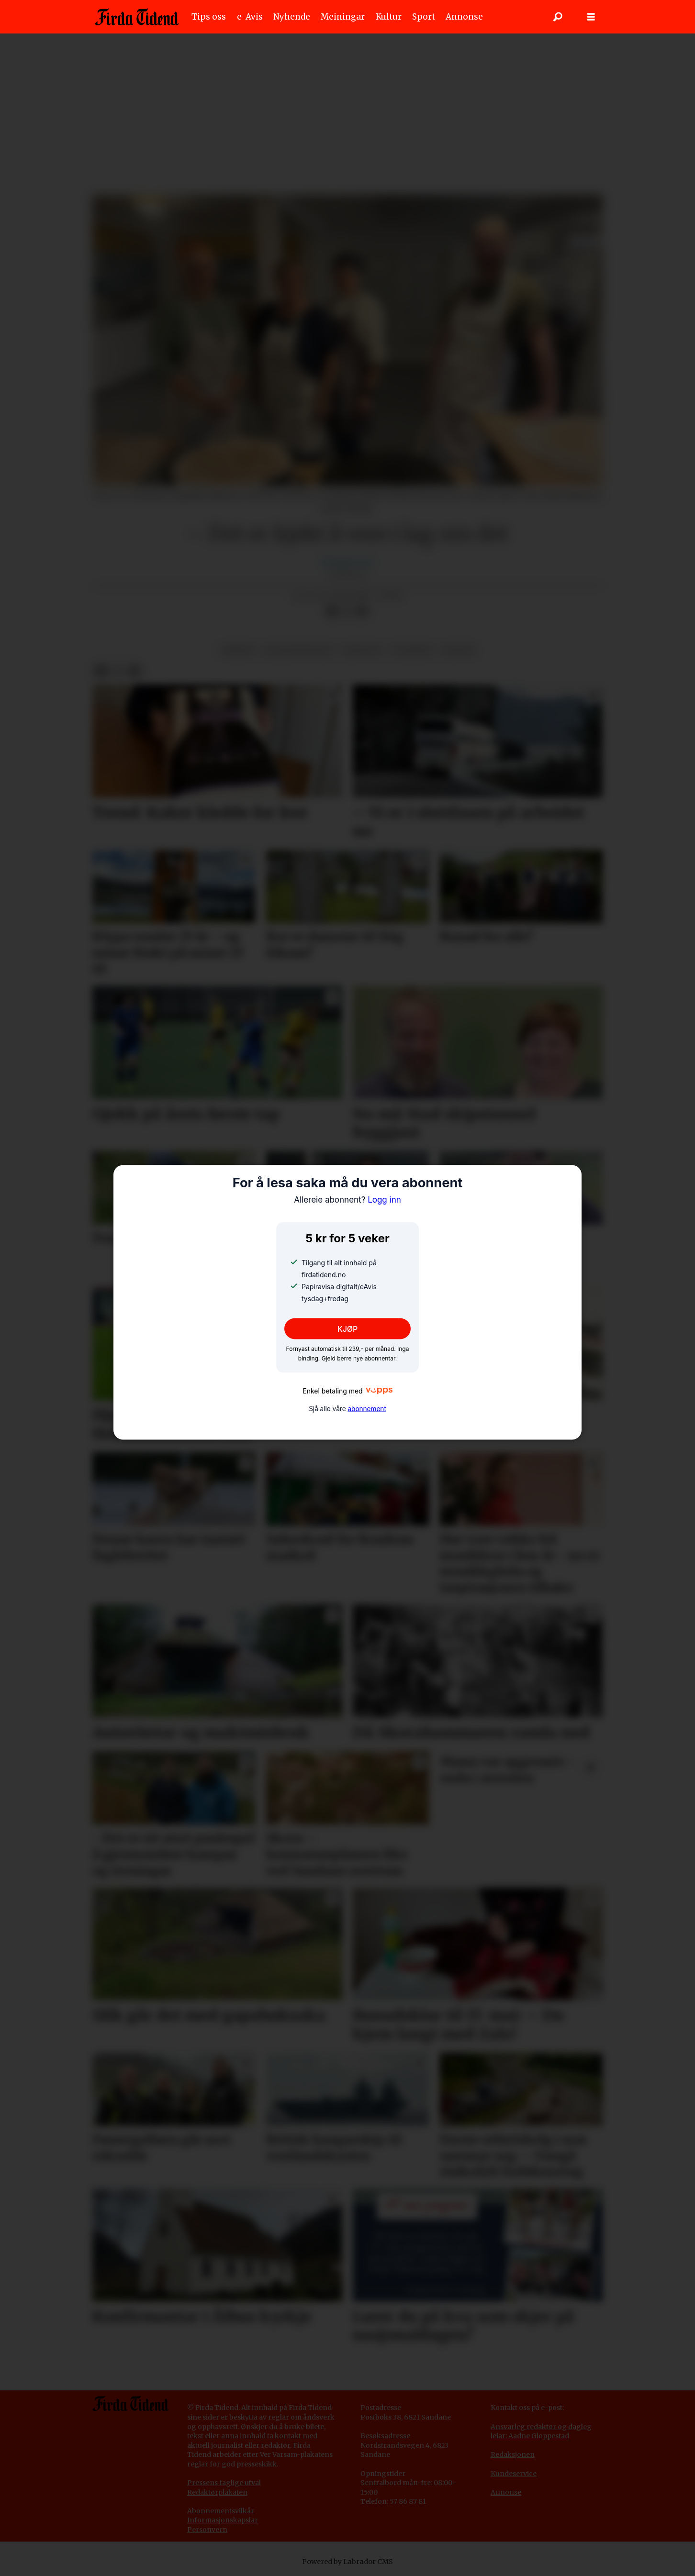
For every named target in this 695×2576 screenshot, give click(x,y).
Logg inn (347, 1200)
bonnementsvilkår (223, 2511)
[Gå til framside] (137, 17)
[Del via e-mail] (362, 611)
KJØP (347, 1329)
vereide (238, 650)
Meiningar (343, 16)
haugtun (362, 650)
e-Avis (250, 16)
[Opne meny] (591, 17)
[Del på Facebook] (332, 611)
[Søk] (557, 16)
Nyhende (291, 16)
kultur (458, 650)
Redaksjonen (513, 2454)
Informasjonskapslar (222, 2520)
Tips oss (208, 16)
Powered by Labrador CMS (347, 2561)
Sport (423, 16)
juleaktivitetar (299, 650)
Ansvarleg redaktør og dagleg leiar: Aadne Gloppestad (541, 2431)
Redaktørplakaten (217, 2492)
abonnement (367, 1408)
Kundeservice (514, 2473)
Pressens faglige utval (224, 2482)
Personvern (207, 2529)
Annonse (464, 16)
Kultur (389, 16)
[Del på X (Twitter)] (347, 611)
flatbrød (412, 650)
